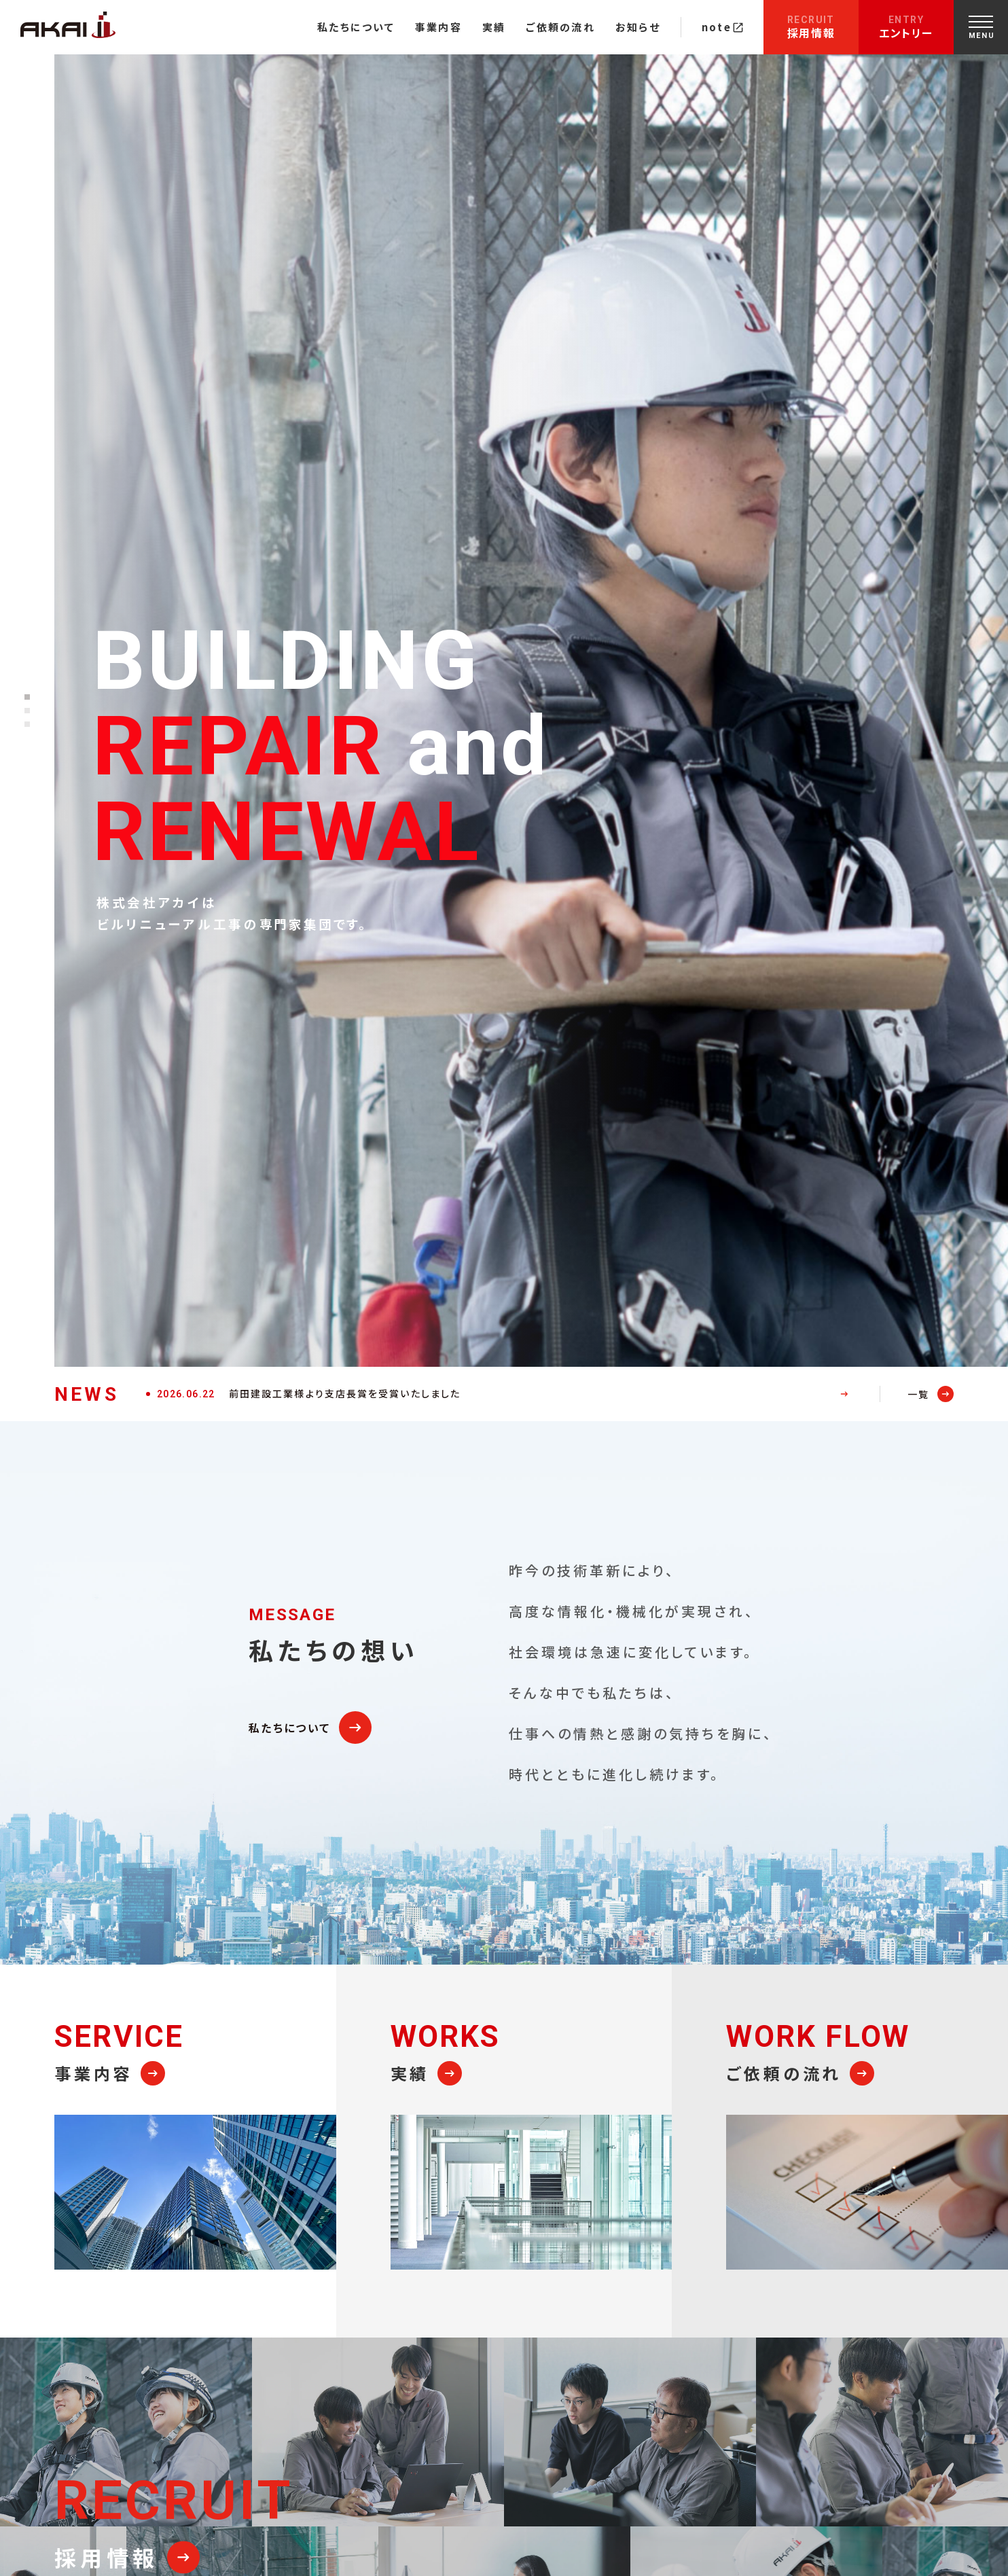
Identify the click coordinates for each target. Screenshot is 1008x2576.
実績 (494, 27)
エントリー (906, 27)
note (722, 27)
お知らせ (637, 27)
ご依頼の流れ (560, 27)
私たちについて (356, 27)
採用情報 (811, 27)
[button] (27, 697)
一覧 (918, 1394)
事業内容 (438, 27)
